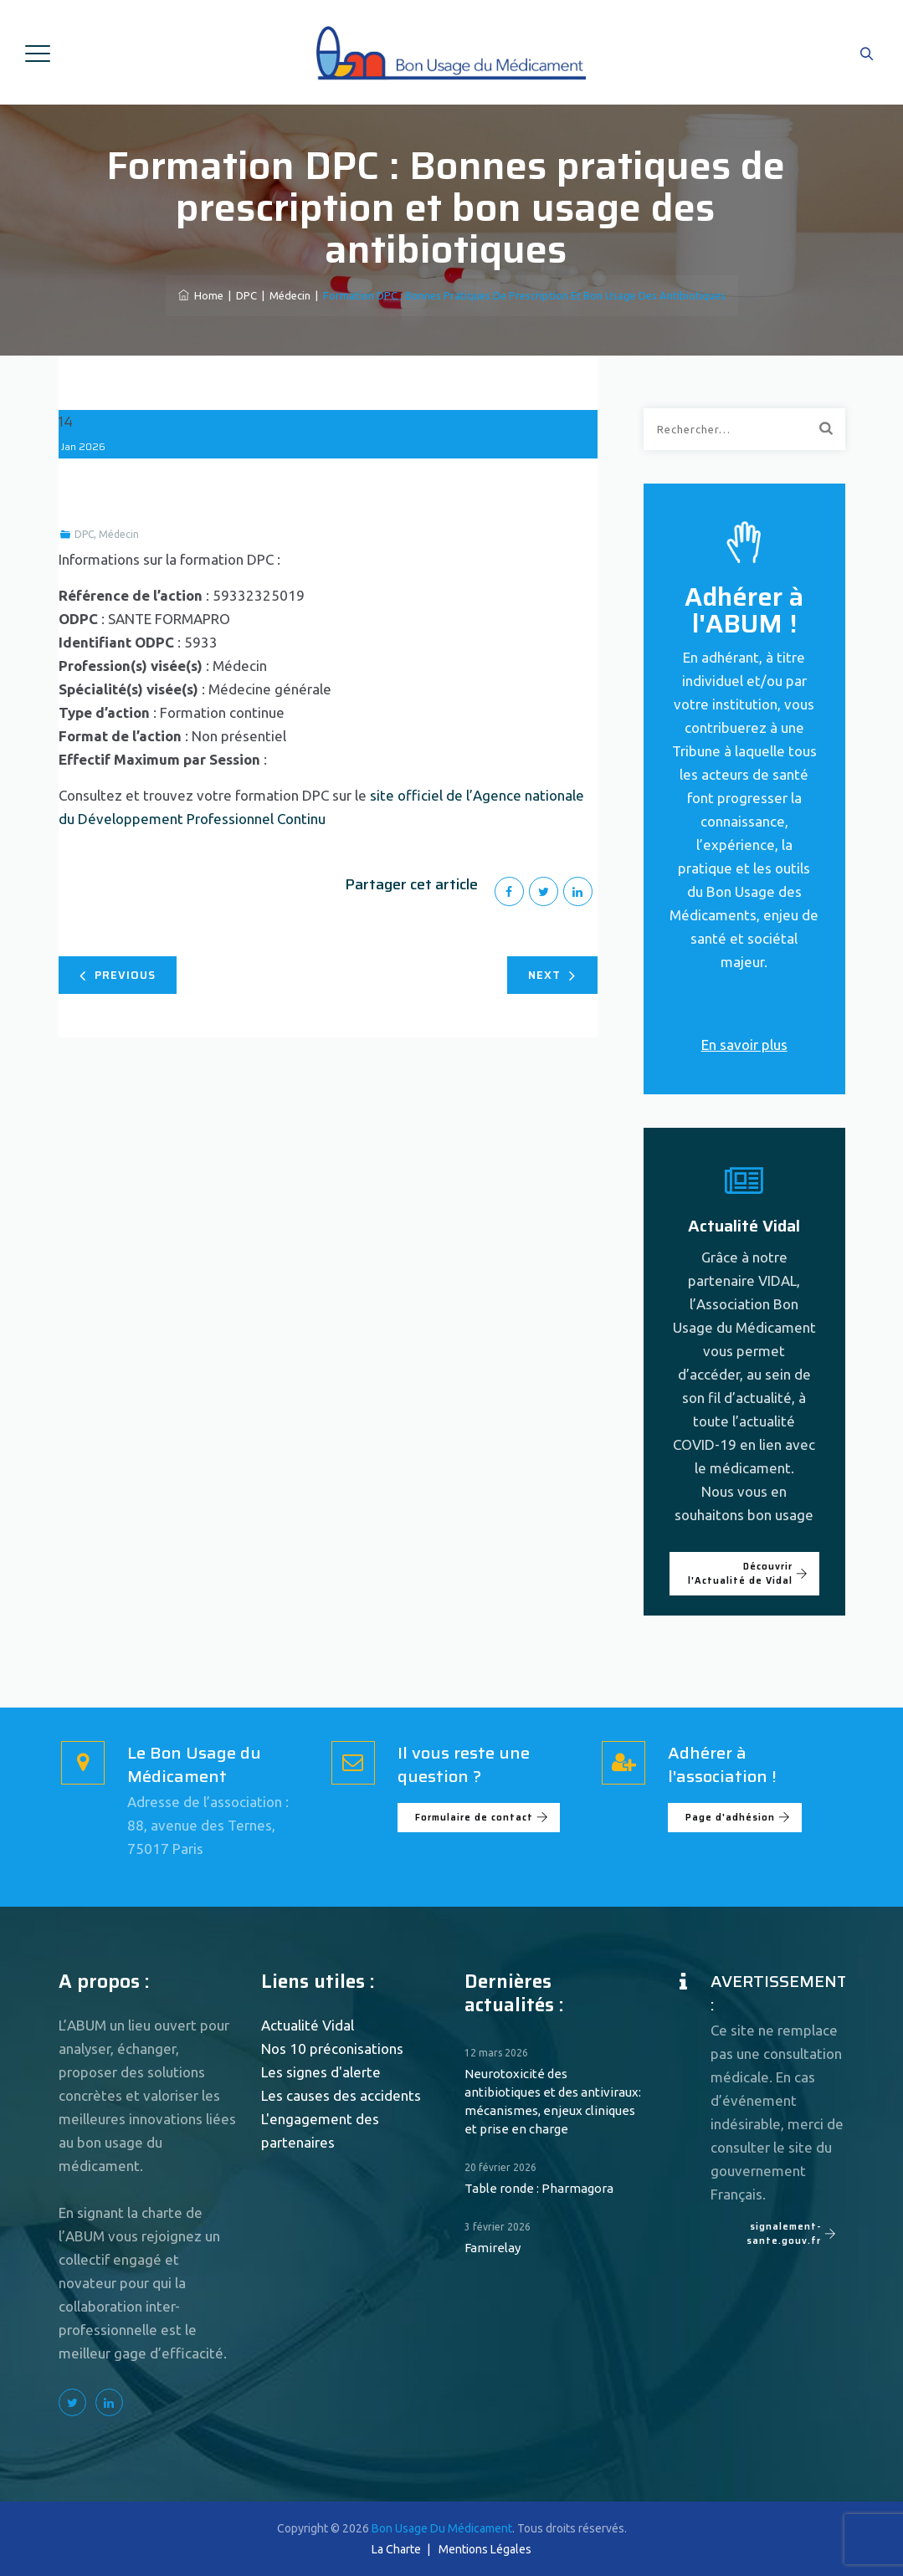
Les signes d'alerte (321, 2072)
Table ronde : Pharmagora (538, 2188)
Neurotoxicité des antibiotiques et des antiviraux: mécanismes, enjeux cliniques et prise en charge (552, 2101)
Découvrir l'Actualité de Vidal (748, 1573)
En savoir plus (744, 1044)
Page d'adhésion (738, 1817)
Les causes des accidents (341, 2095)
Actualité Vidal (307, 2025)
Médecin (119, 534)
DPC (84, 534)
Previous (118, 975)
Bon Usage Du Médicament (442, 2528)
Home (200, 295)
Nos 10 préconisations (332, 2048)
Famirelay (492, 2248)
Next (552, 975)
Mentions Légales (485, 2549)
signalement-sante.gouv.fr (792, 2234)
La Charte (396, 2549)
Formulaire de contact (482, 1817)
